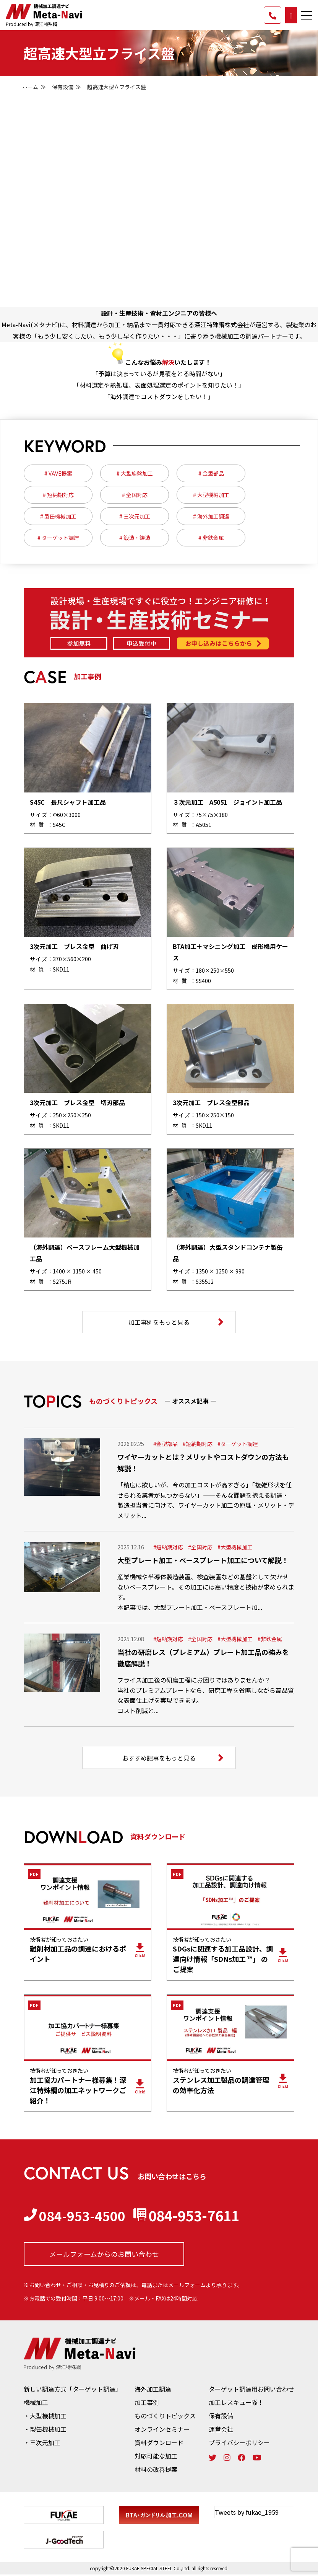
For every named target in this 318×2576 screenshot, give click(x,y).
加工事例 (147, 2403)
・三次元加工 (42, 2443)
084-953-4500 (77, 2216)
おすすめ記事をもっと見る (173, 1758)
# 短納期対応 (58, 495)
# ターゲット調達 (58, 537)
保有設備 (62, 87)
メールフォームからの (104, 2255)
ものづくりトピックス (165, 2416)
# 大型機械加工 (211, 495)
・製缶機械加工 (45, 2430)
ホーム (30, 87)
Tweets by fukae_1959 (247, 2513)
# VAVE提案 (58, 473)
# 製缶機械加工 (58, 516)
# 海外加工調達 (211, 516)
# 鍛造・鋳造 (134, 537)
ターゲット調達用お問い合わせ (251, 2390)
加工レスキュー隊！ (236, 2403)
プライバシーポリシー (239, 2443)
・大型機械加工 (45, 2416)
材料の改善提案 (156, 2470)
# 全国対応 (135, 495)
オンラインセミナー (162, 2430)
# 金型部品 (211, 473)
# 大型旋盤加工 (135, 473)
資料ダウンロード (159, 2443)
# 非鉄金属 (211, 537)
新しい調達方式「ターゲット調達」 (73, 2390)
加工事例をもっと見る (176, 1322)
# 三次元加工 (134, 516)
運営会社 (221, 2430)
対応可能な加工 (156, 2457)
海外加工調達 (153, 2390)
